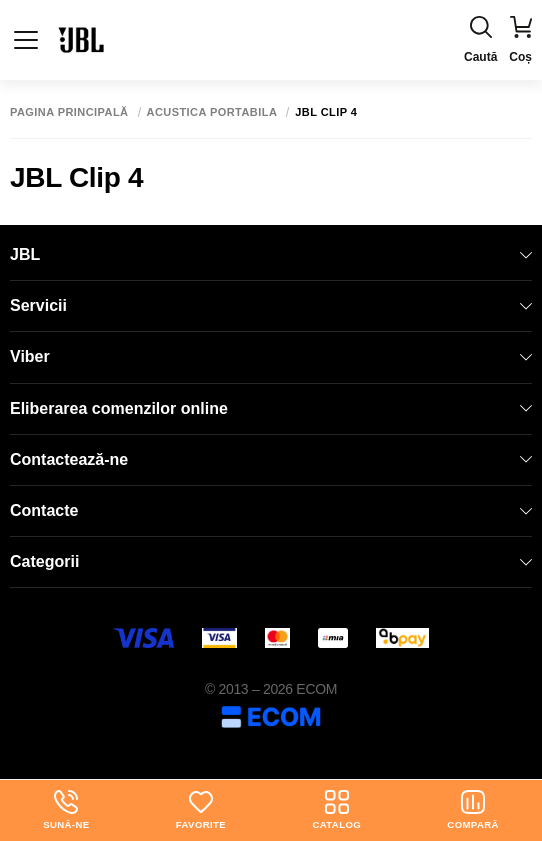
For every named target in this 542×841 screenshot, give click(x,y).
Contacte (271, 510)
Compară (473, 810)
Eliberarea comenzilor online (271, 408)
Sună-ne (66, 810)
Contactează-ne (271, 459)
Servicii (271, 305)
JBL (271, 254)
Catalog (336, 810)
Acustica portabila (212, 112)
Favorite (201, 810)
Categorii (271, 561)
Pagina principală (69, 112)
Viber (271, 356)
